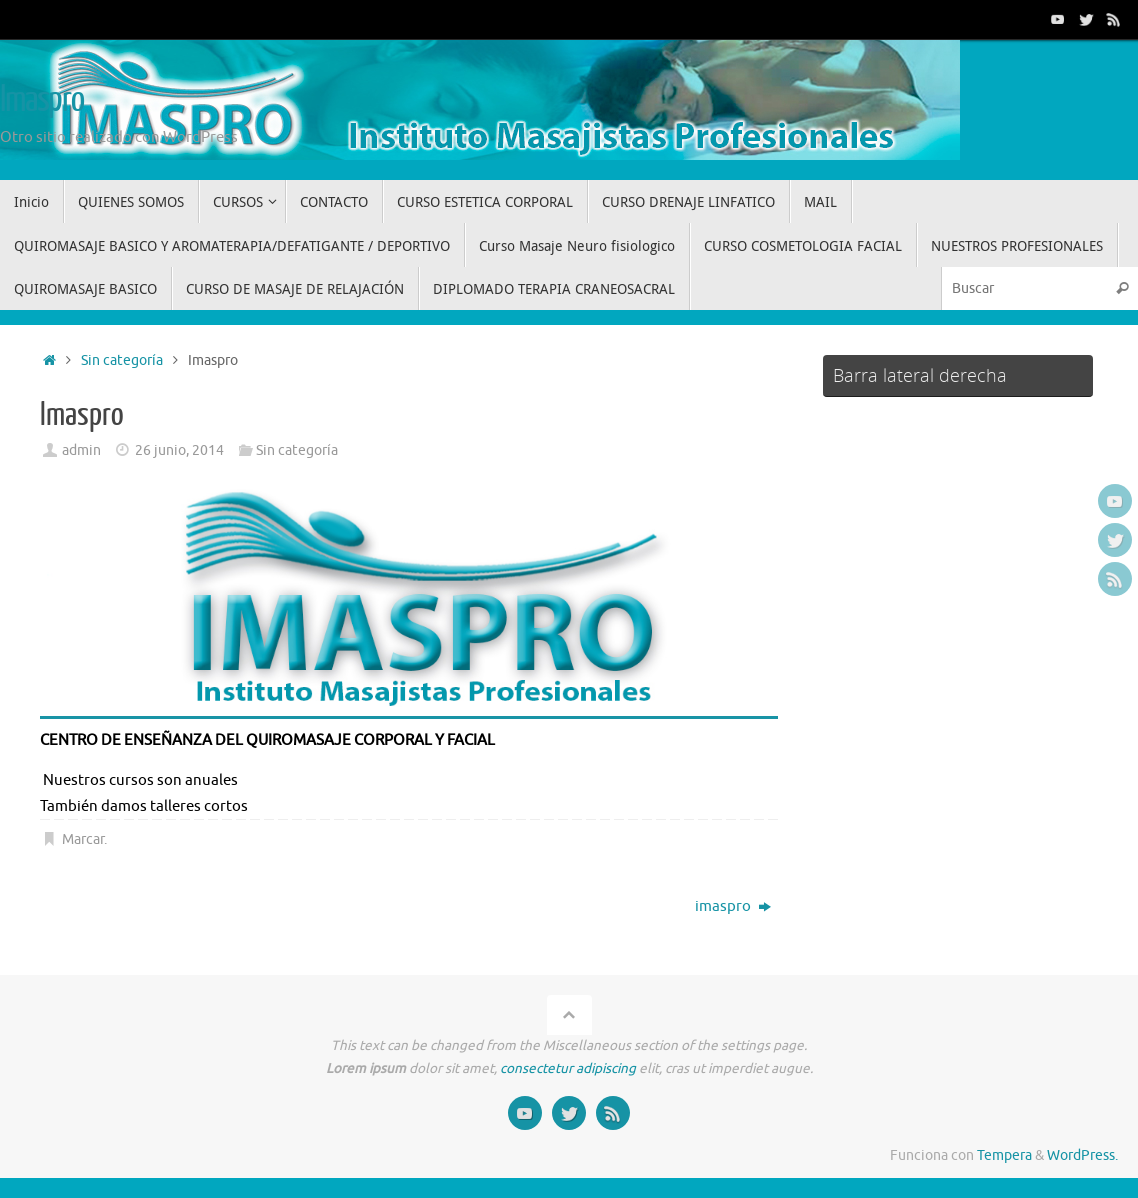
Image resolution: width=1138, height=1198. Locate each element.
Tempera (1004, 1155)
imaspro (733, 906)
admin (81, 450)
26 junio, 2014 (179, 450)
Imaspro (42, 100)
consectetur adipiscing (568, 1068)
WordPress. (1082, 1155)
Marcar (83, 839)
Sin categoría (122, 360)
